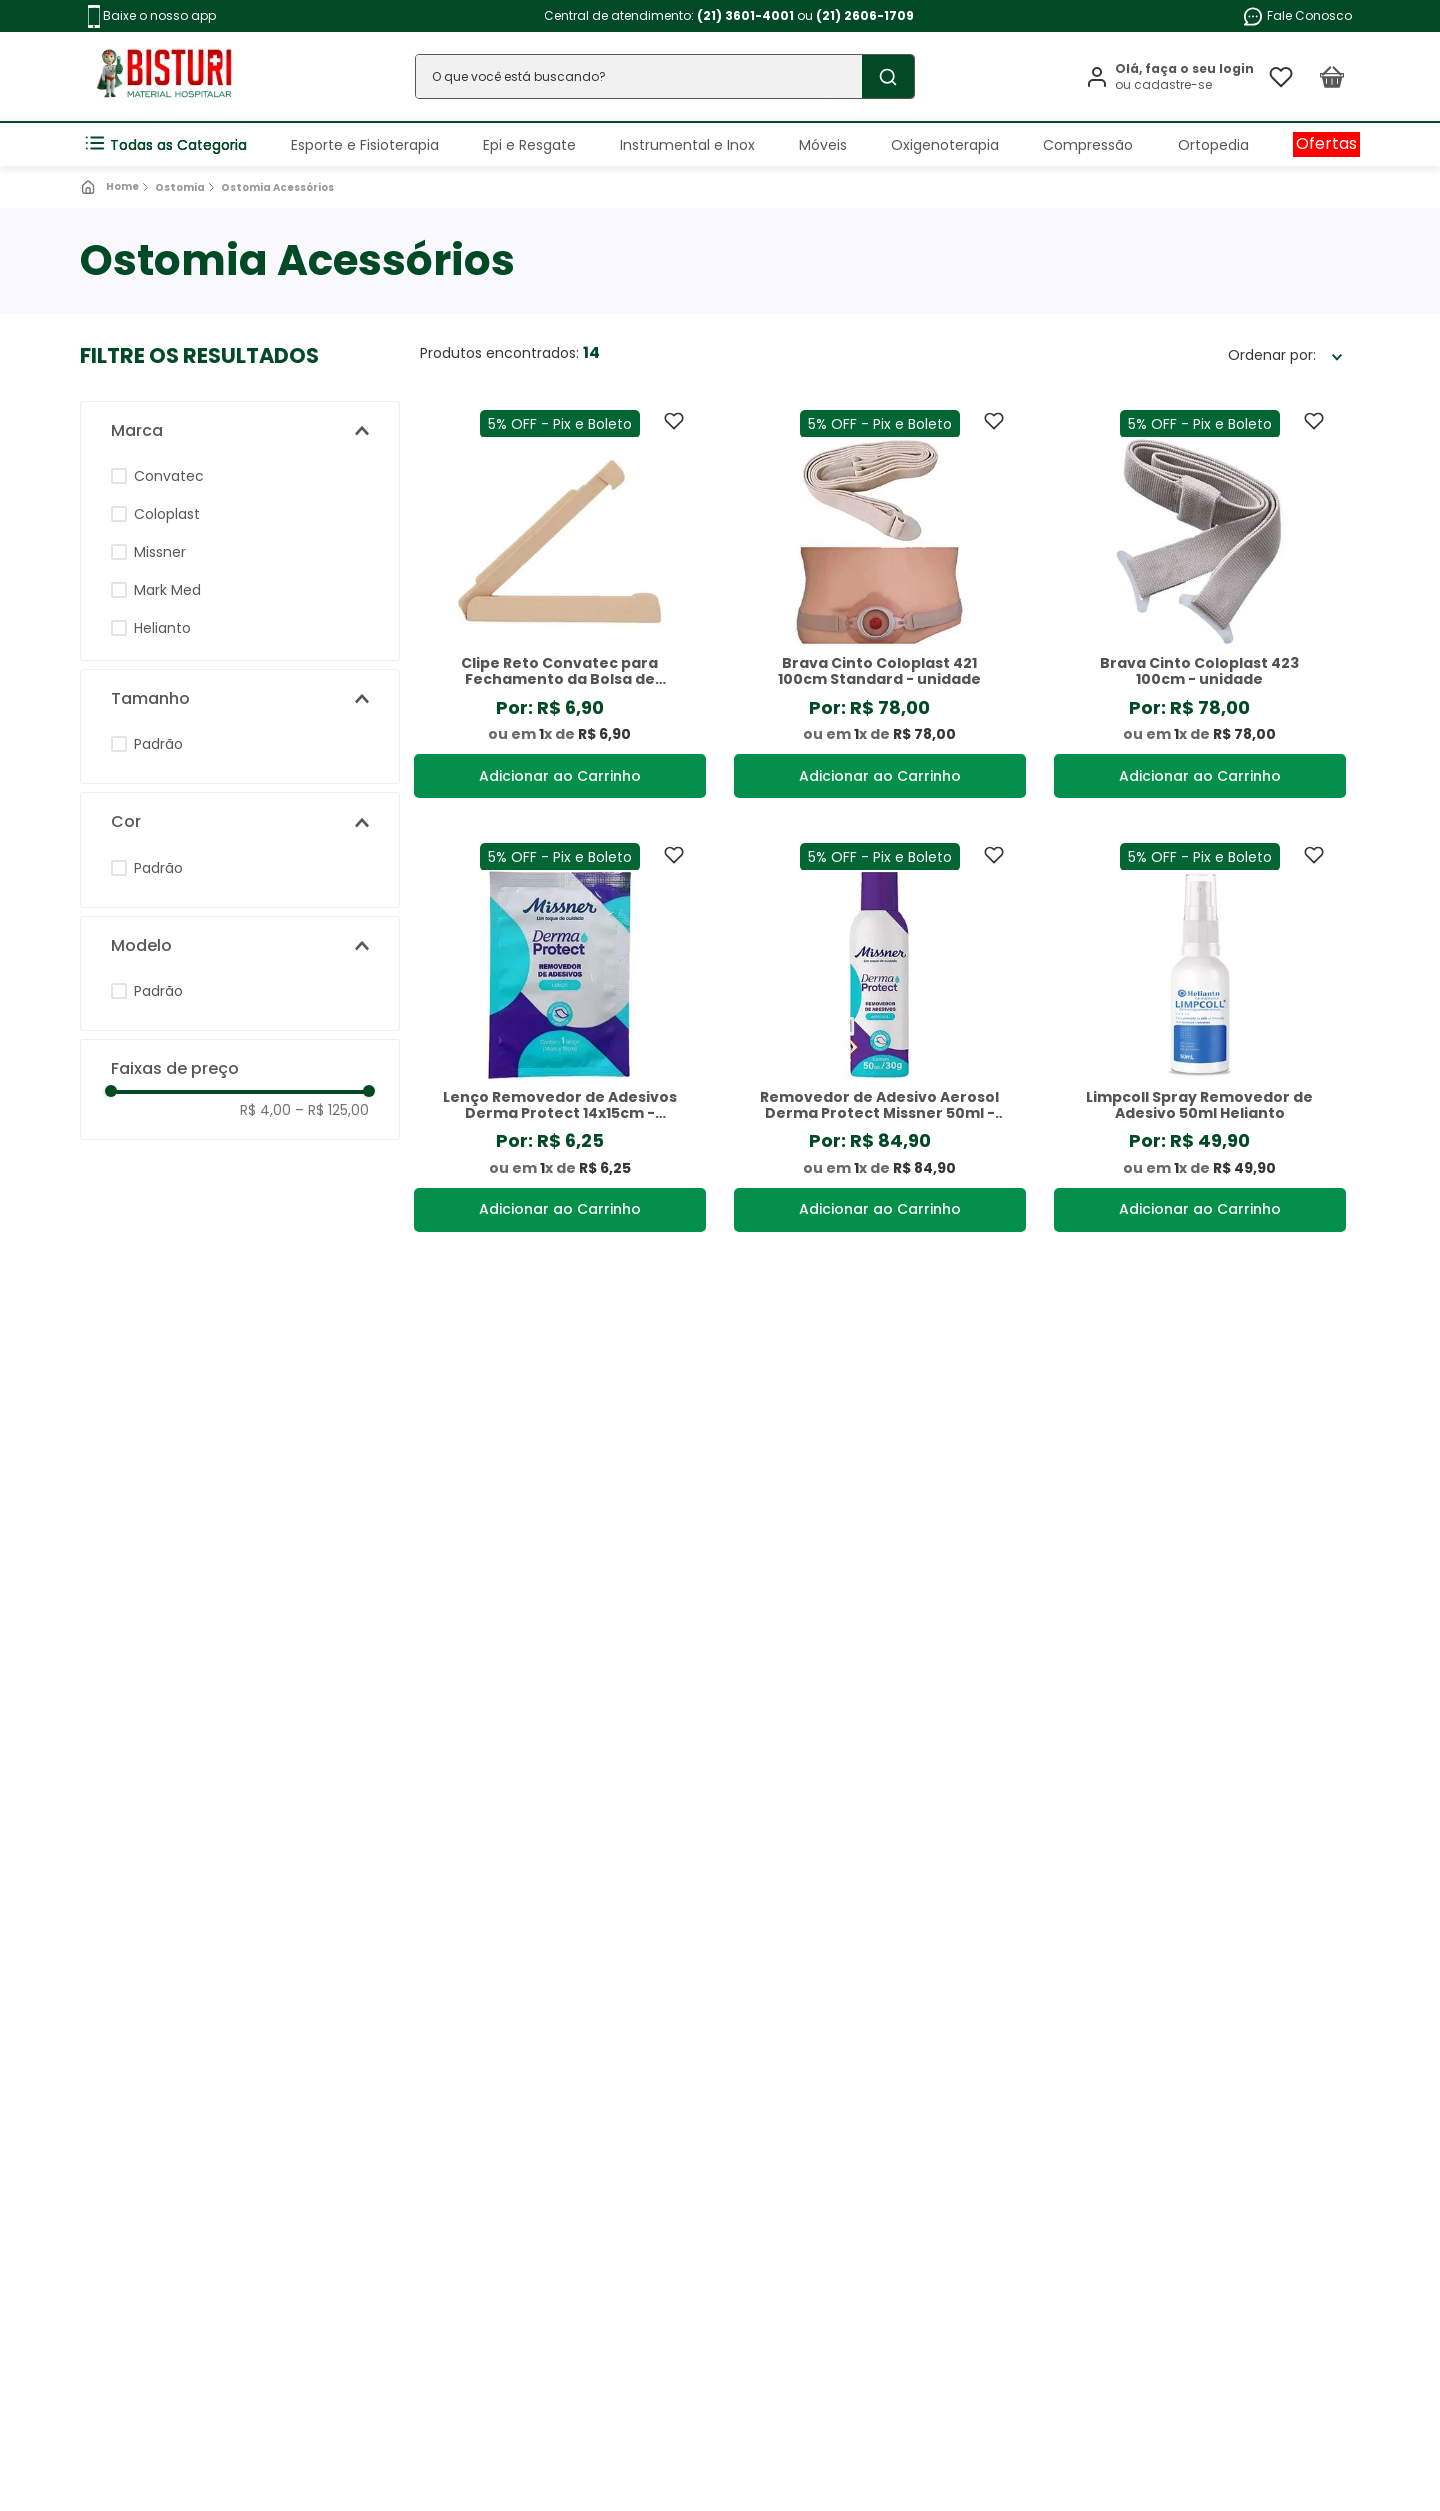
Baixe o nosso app (152, 16)
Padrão (158, 744)
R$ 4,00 (265, 1110)
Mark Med (167, 590)
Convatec (169, 476)
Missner (160, 552)
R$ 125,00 (332, 1110)
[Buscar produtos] (888, 76)
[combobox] (665, 76)
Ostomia (180, 187)
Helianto (162, 628)
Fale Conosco (1297, 16)
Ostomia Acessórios (277, 187)
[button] (240, 431)
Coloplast (167, 514)
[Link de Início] (111, 187)
